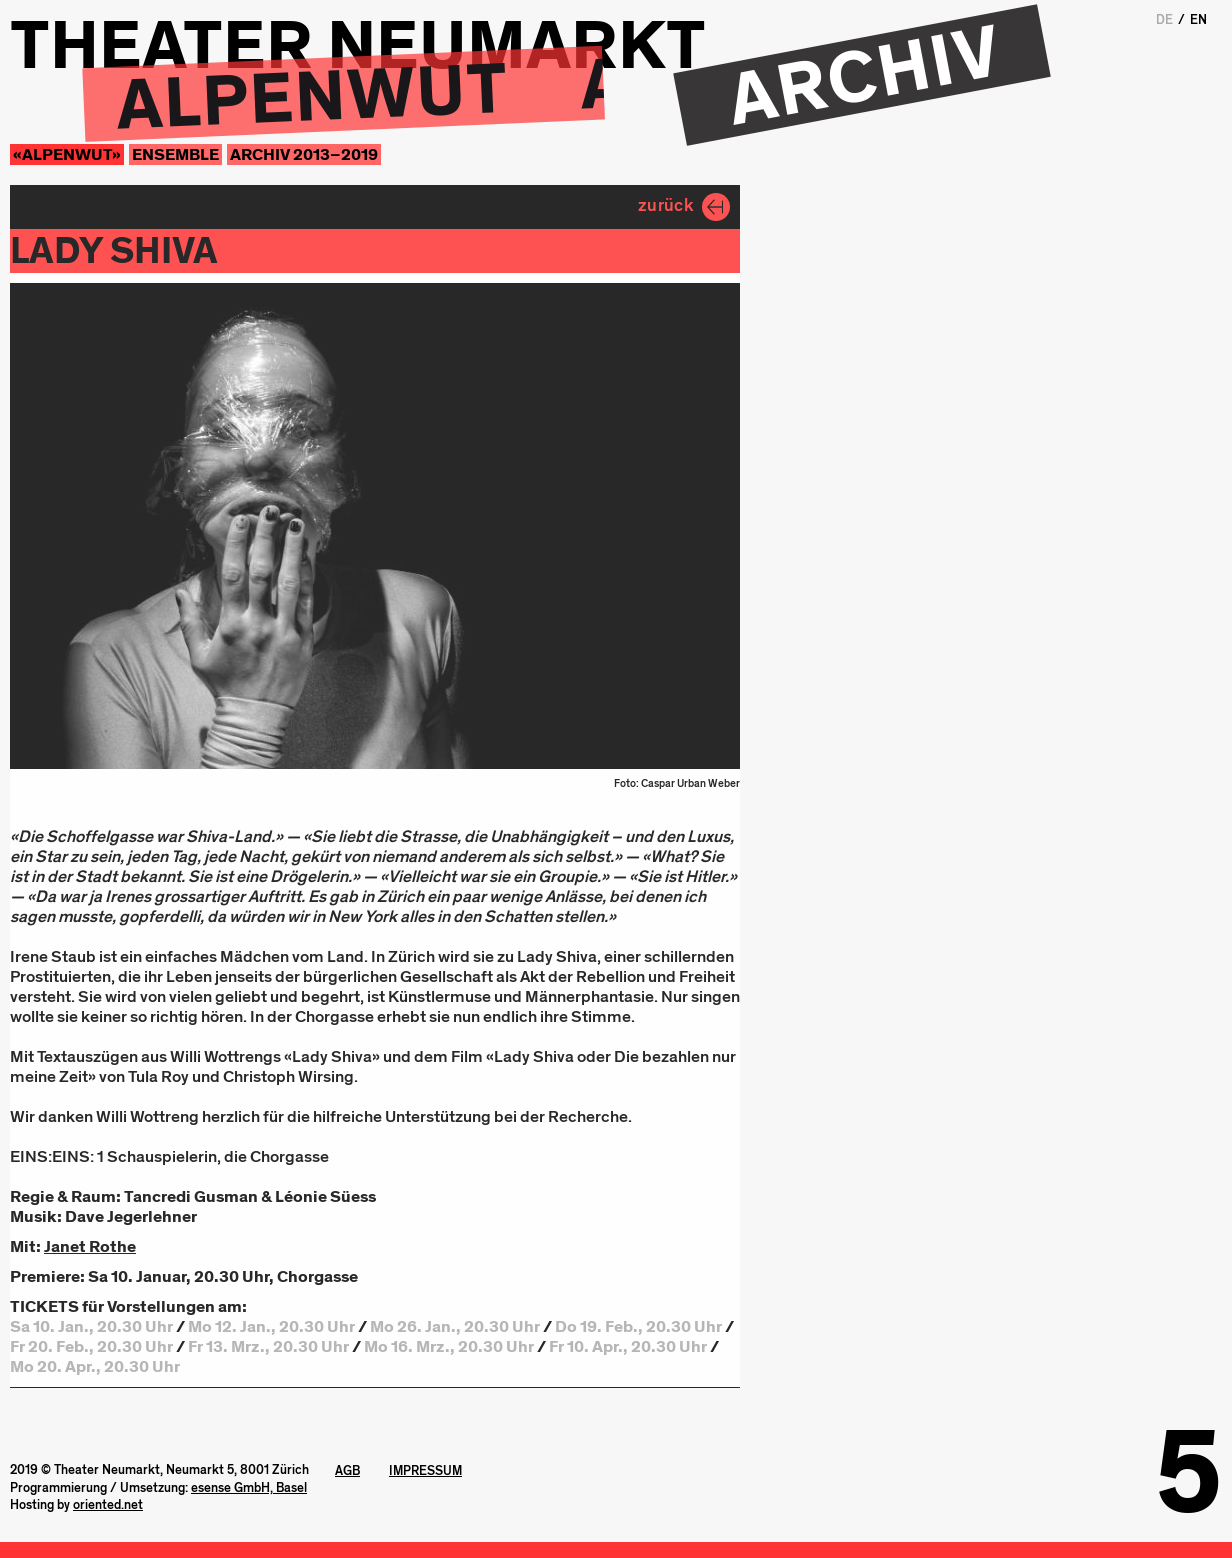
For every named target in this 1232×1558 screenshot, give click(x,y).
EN (1198, 20)
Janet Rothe (90, 1247)
